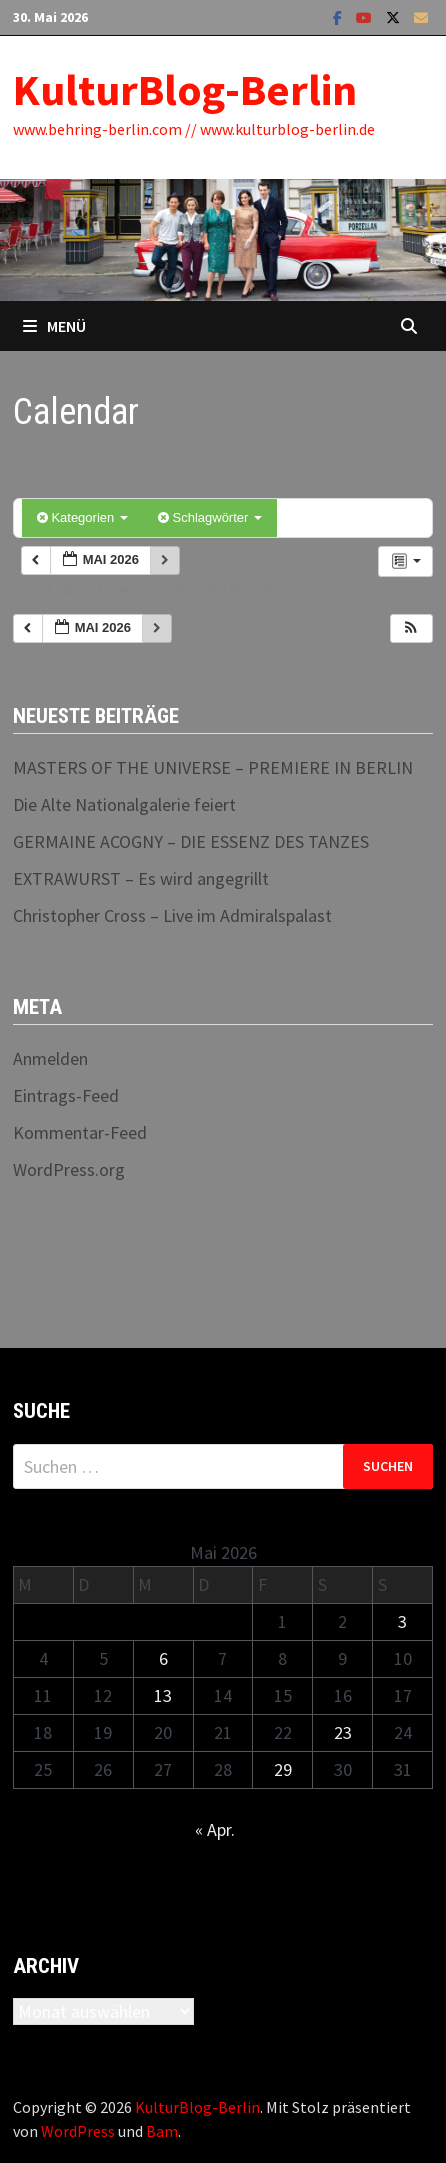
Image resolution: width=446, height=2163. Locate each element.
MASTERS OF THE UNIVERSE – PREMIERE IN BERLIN (213, 767)
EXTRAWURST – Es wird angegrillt (141, 878)
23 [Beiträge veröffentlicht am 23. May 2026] (343, 1732)
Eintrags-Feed (66, 1095)
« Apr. (215, 1829)
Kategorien (82, 517)
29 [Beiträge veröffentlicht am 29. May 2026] (283, 1769)
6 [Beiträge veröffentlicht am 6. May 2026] (163, 1658)
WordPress (78, 2131)
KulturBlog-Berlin (185, 89)
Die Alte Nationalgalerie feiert (124, 804)
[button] (411, 628)
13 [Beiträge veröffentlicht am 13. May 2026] (163, 1695)
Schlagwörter (210, 517)
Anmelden (50, 1058)
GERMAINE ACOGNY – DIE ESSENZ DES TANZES (191, 841)
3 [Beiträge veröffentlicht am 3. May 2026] (402, 1621)
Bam (162, 2131)
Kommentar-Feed (80, 1132)
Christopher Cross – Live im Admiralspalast (172, 915)
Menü (54, 326)
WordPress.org (69, 1169)
